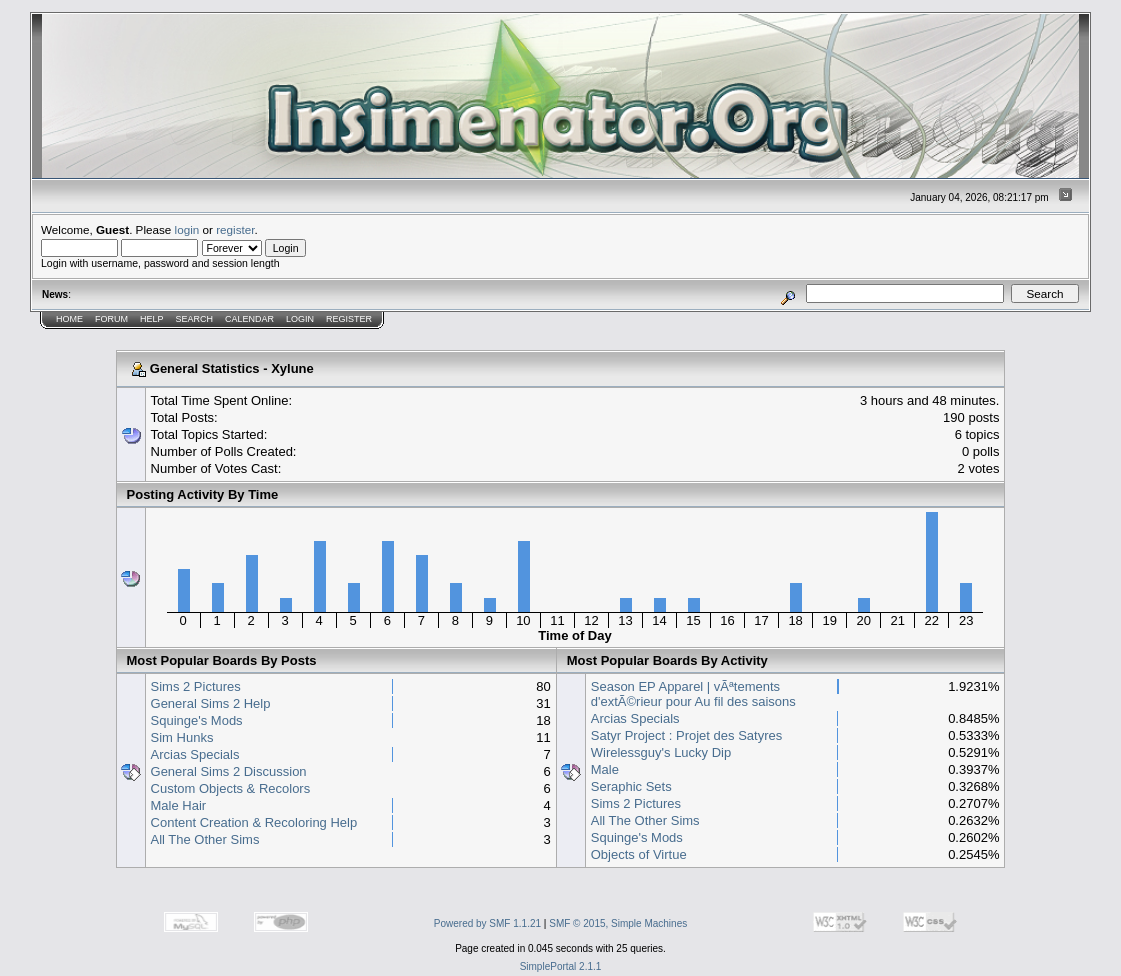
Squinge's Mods (197, 720)
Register (349, 319)
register (235, 229)
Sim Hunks (182, 737)
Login (300, 319)
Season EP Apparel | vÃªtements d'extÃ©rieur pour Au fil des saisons (693, 694)
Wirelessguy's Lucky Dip (661, 752)
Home (69, 319)
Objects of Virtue (639, 854)
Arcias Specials (195, 754)
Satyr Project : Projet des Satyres (686, 735)
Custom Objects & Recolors (231, 788)
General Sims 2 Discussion (229, 771)
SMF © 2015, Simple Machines (618, 923)
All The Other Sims (205, 839)
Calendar (249, 319)
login (187, 229)
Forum (111, 319)
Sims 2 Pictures (196, 686)
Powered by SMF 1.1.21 (487, 923)
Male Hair (179, 805)
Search (195, 319)
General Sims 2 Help (211, 703)
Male (605, 769)
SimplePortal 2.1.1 (561, 966)
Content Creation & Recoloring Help (254, 822)
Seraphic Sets (631, 786)
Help (152, 319)
